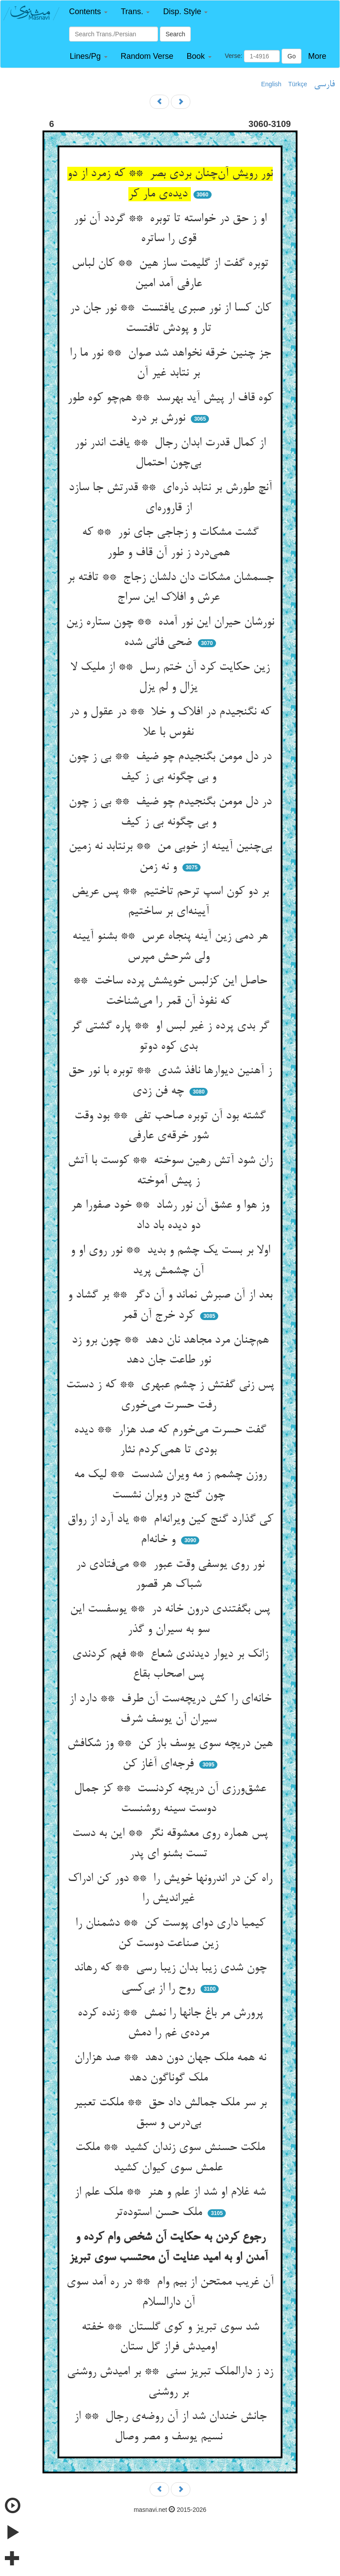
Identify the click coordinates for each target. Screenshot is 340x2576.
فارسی (324, 84)
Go (291, 56)
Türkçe (297, 84)
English (271, 84)
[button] (88, 11)
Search (175, 34)
